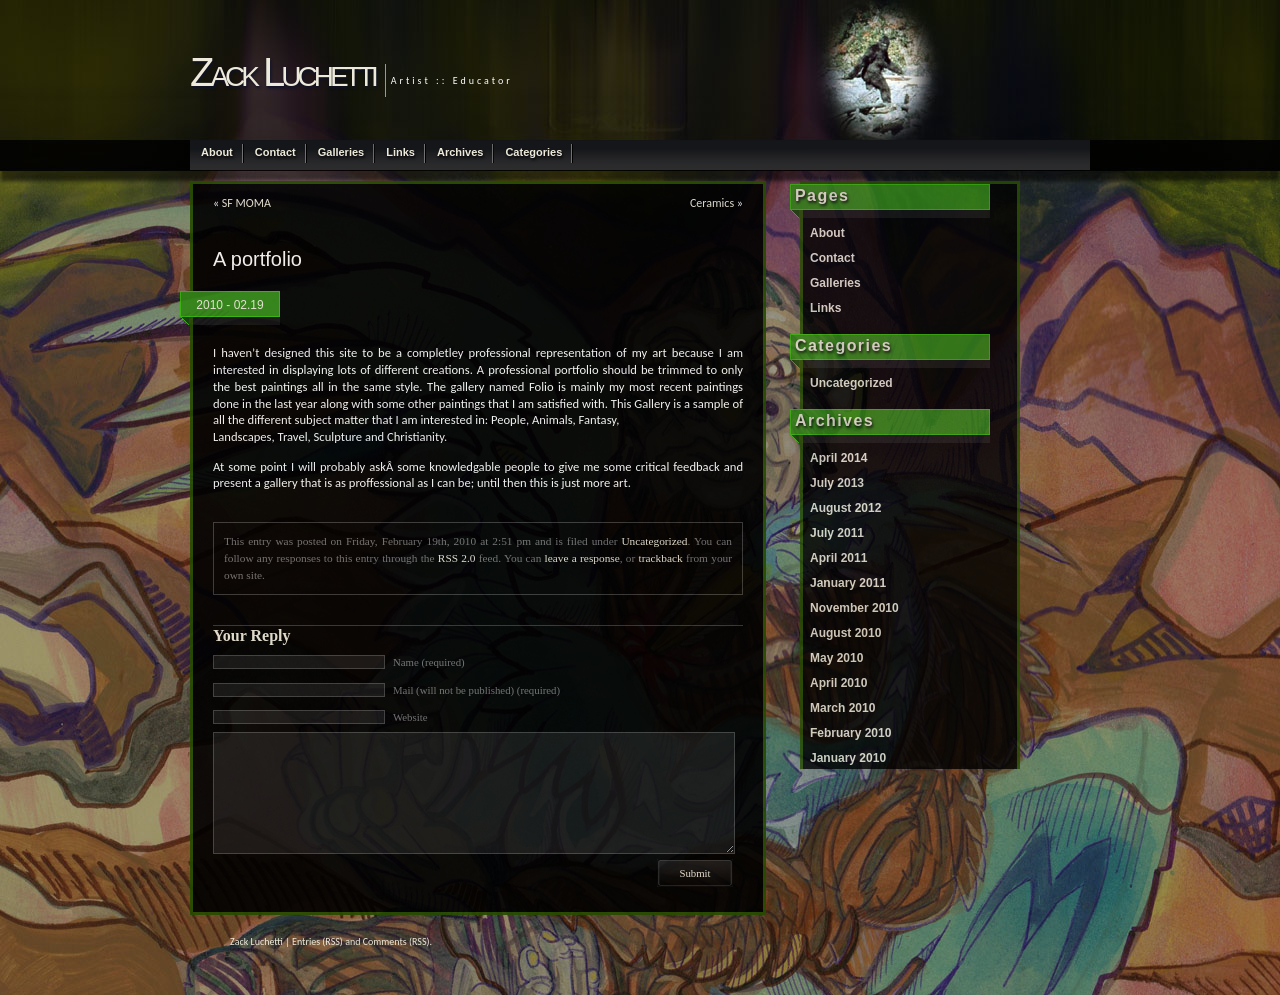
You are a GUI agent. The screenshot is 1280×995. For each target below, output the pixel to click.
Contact (275, 152)
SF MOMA (246, 203)
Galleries (341, 152)
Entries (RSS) (317, 941)
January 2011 (848, 583)
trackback (661, 558)
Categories (533, 152)
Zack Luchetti (282, 72)
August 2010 (845, 633)
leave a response (582, 558)
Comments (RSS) (396, 941)
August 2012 (845, 508)
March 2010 (842, 708)
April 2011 (838, 558)
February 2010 (850, 733)
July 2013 (837, 483)
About (217, 152)
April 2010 (838, 683)
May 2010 (836, 658)
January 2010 (848, 758)
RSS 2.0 (457, 558)
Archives (460, 152)
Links (400, 152)
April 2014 (838, 458)
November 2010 (854, 608)
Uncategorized (654, 541)
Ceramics (712, 203)
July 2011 (837, 533)
